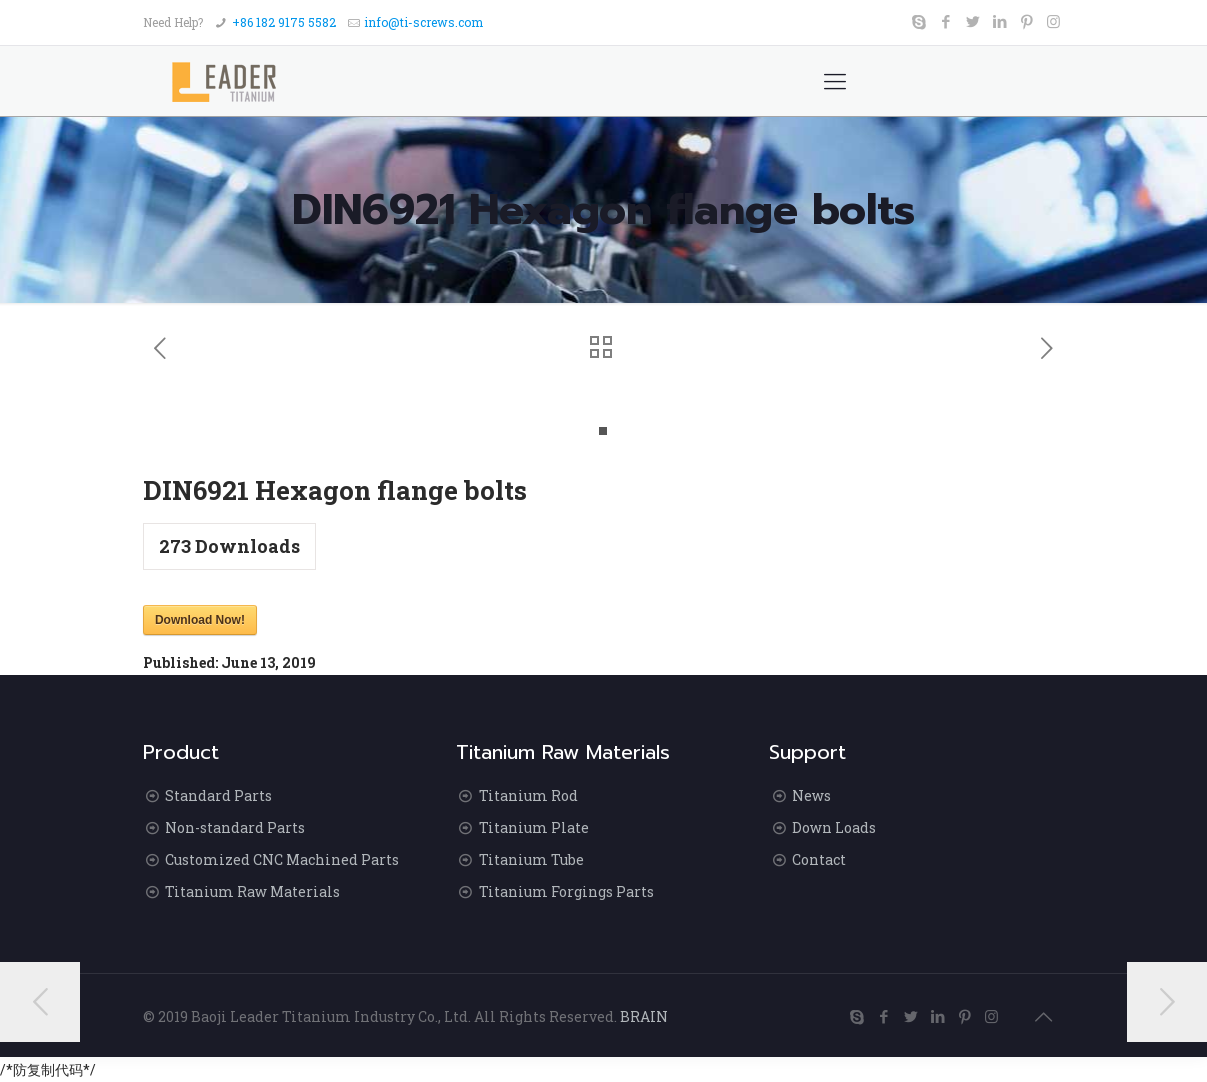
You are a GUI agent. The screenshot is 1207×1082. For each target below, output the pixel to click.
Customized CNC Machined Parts (282, 859)
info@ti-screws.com (423, 22)
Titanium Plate (534, 827)
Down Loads (834, 827)
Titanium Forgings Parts (566, 891)
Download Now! (200, 620)
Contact (819, 859)
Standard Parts (218, 795)
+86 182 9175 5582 (284, 22)
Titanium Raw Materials (252, 891)
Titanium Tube (531, 859)
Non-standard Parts (235, 827)
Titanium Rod (528, 795)
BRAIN (644, 1016)
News (811, 795)
